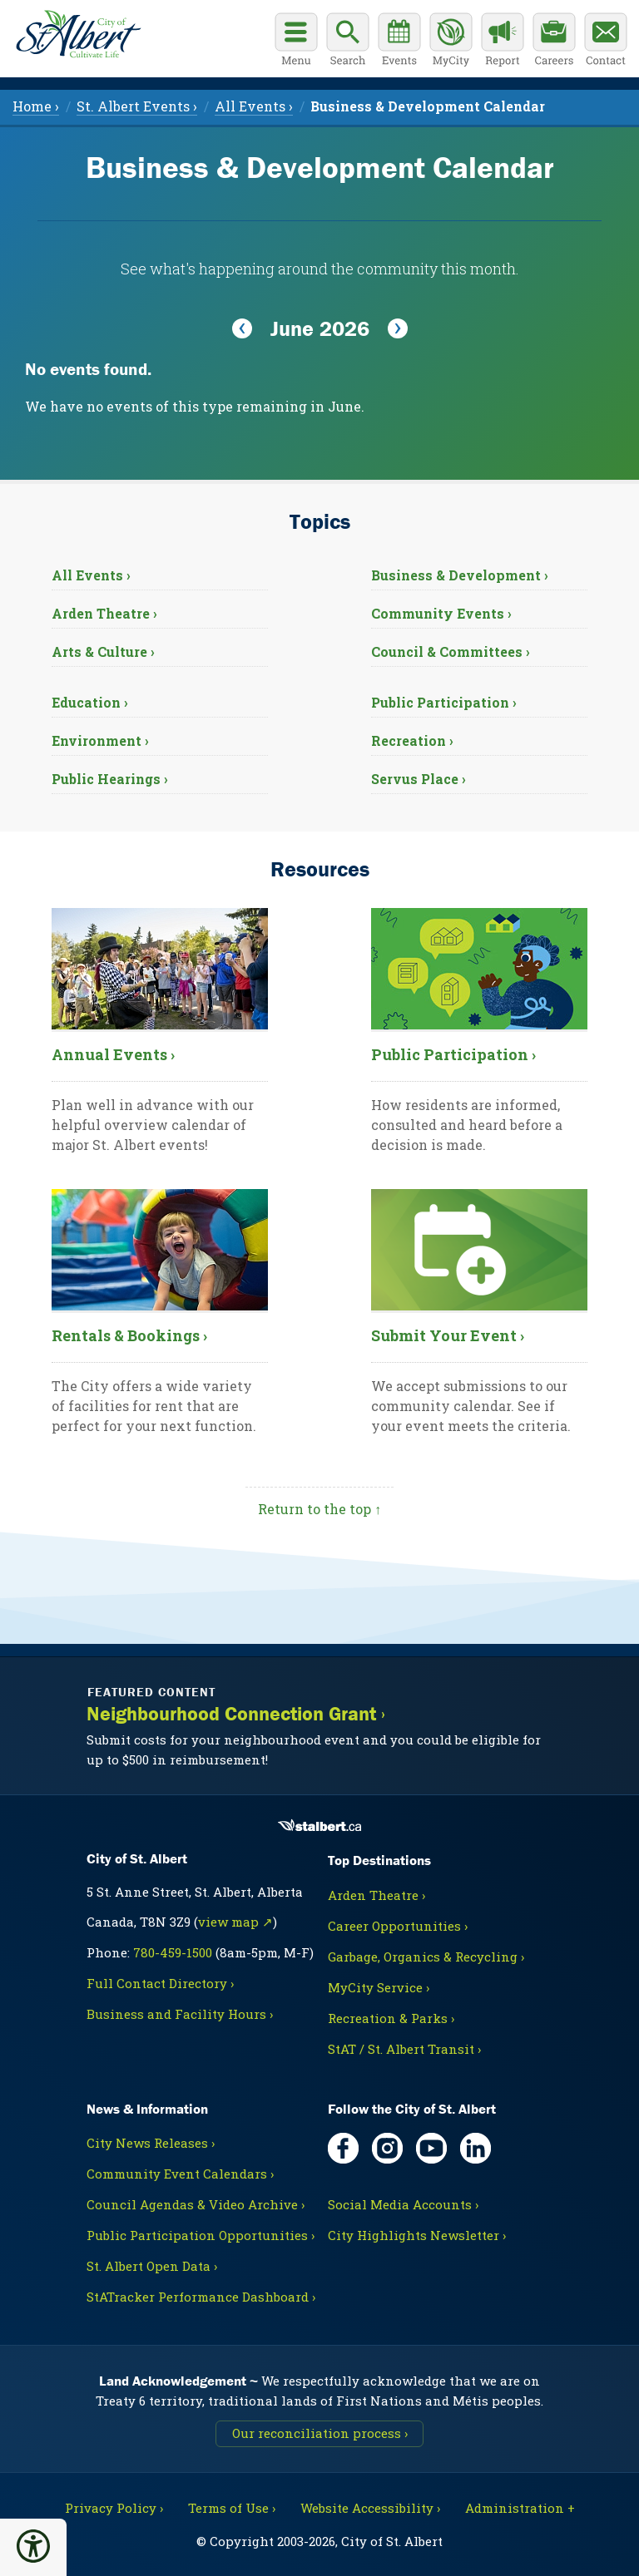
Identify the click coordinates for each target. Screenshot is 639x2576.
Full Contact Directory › (160, 1983)
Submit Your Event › (447, 1335)
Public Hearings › (110, 778)
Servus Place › (418, 778)
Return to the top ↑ (319, 1508)
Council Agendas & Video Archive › (196, 2204)
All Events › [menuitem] (254, 106)
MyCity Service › (378, 1987)
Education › (90, 702)
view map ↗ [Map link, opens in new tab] (235, 1921)
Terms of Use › (231, 2508)
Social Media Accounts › (403, 2204)
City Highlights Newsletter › (417, 2235)
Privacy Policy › (114, 2508)
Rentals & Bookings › (129, 1335)
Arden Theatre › (104, 613)
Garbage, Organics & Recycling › (426, 1956)
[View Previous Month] (242, 329)
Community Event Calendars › (180, 2173)
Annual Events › (113, 1054)
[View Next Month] (398, 329)
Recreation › (412, 740)
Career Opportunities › (398, 1925)
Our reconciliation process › (320, 2433)
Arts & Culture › (103, 651)
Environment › (100, 740)
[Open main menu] (296, 41)
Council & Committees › (450, 651)
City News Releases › (151, 2142)
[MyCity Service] (451, 41)
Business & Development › (459, 575)
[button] (33, 2546)
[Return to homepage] (74, 31)
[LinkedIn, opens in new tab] (475, 2148)
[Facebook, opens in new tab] (343, 2148)
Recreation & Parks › (391, 2018)
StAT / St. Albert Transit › (404, 2049)
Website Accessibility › (370, 2508)
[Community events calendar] (399, 41)
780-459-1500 (172, 1952)
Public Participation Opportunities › (201, 2235)
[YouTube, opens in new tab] (431, 2148)
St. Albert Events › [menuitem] (137, 106)
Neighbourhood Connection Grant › (236, 1713)
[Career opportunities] (554, 41)
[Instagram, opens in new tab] (387, 2148)
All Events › (91, 575)
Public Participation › (444, 702)
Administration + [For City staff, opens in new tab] (520, 2508)
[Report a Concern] (503, 41)
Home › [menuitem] (35, 106)
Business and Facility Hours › (180, 2014)
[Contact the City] (606, 41)
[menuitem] (427, 106)
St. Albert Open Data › (152, 2266)
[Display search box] (348, 41)
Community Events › (441, 613)
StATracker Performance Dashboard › (201, 2296)
